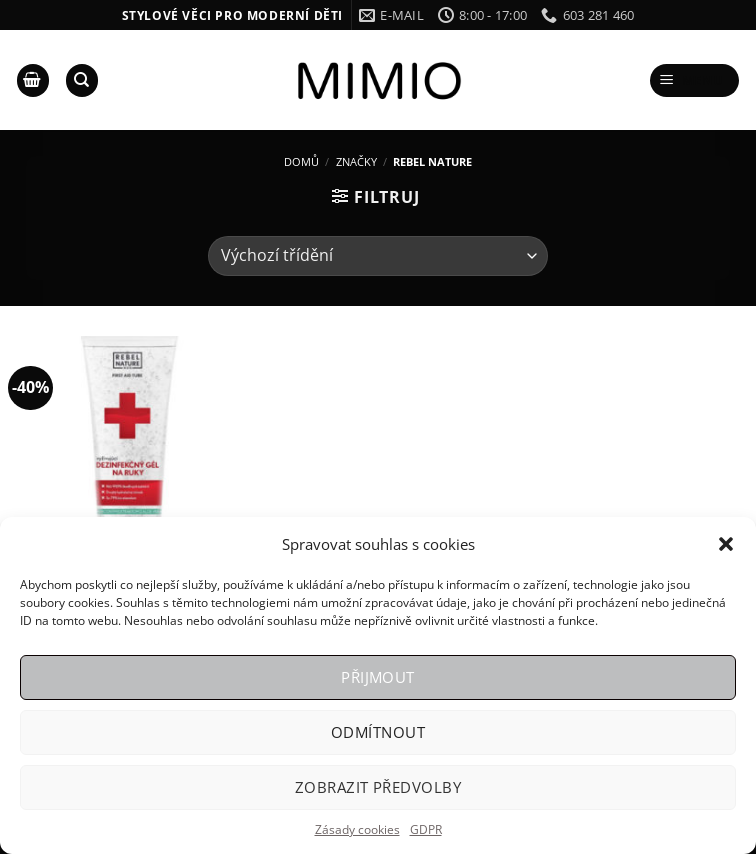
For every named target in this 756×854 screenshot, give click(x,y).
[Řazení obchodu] (378, 256)
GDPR (426, 829)
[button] (726, 544)
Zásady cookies (357, 829)
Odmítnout (378, 732)
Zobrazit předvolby (378, 787)
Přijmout (378, 677)
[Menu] (695, 80)
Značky (356, 161)
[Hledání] (82, 80)
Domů (301, 161)
